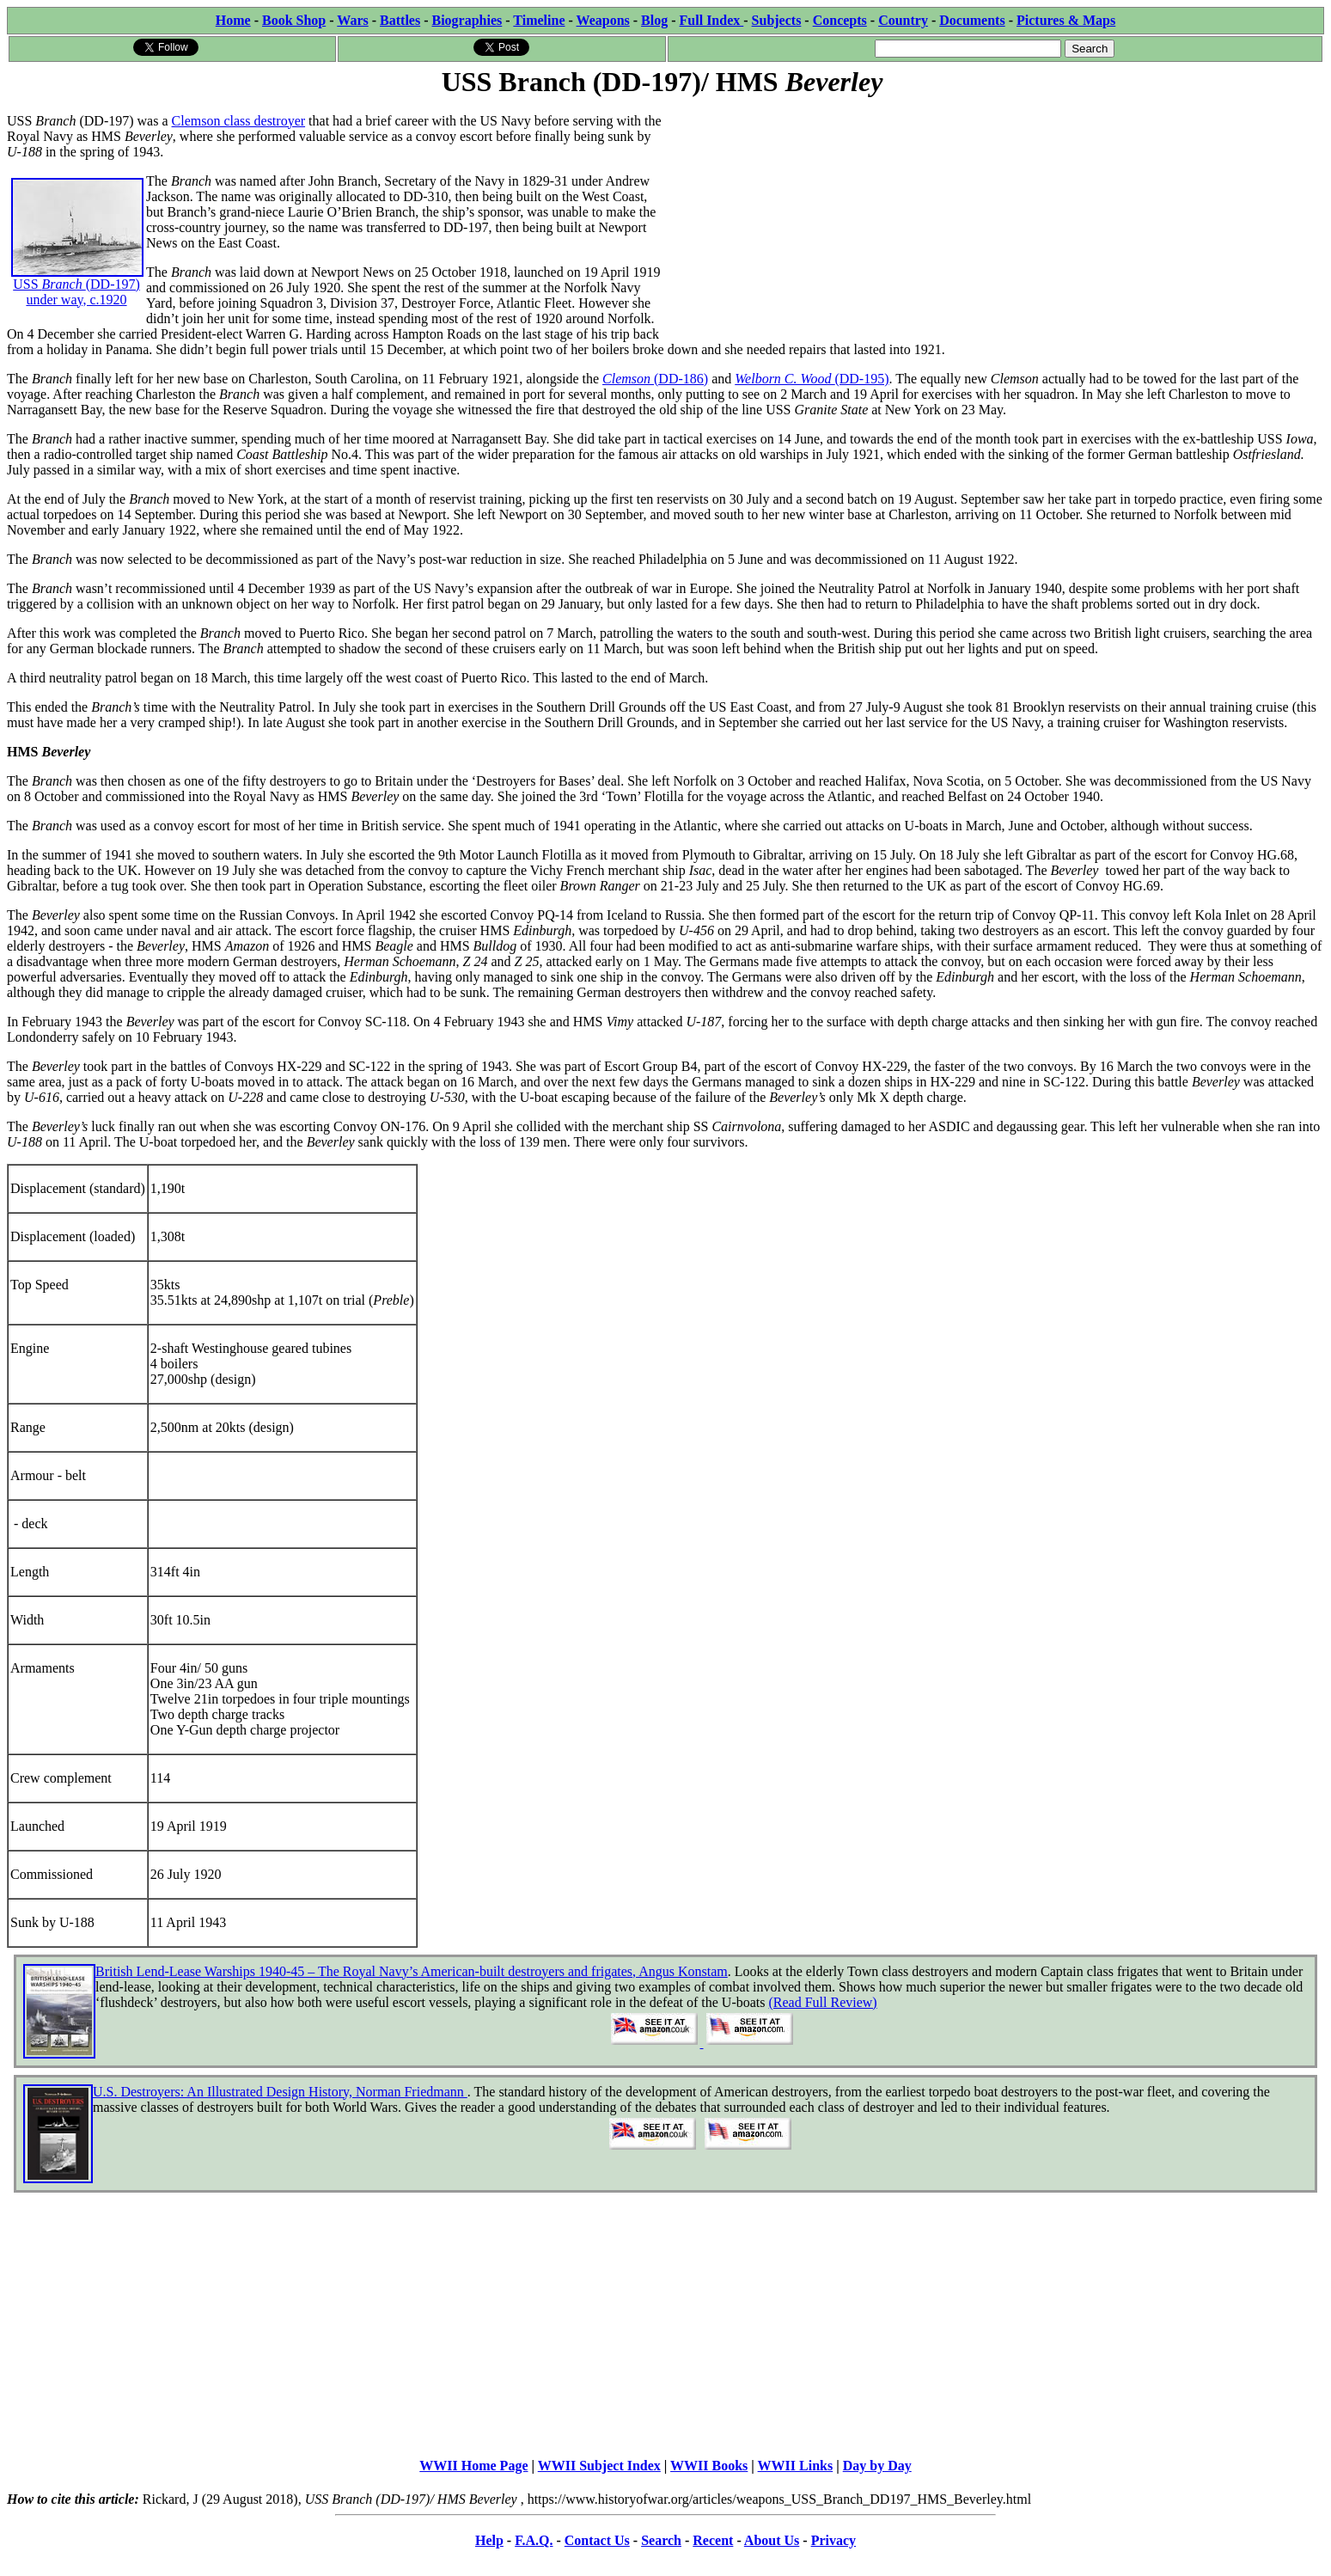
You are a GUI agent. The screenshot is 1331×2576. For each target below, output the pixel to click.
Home (233, 20)
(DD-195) (861, 378)
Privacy (833, 2540)
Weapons (603, 20)
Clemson (628, 378)
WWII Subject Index (599, 2465)
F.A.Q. (534, 2540)
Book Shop (294, 20)
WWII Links (795, 2465)
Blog (654, 20)
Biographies (466, 20)
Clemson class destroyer (239, 120)
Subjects (777, 20)
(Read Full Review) (822, 2002)
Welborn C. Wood (784, 378)
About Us (771, 2540)
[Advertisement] (995, 221)
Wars (352, 20)
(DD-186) (681, 378)
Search (661, 2540)
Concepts (840, 20)
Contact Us (597, 2540)
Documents (971, 20)
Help (489, 2540)
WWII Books (709, 2465)
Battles (400, 20)
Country (903, 20)
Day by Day (877, 2465)
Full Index (712, 20)
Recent (713, 2540)
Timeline (539, 20)
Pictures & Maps (1066, 20)
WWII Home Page (473, 2465)
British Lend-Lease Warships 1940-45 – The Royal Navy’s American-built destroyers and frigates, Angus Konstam (411, 1971)
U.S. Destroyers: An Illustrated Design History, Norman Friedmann (280, 2091)
